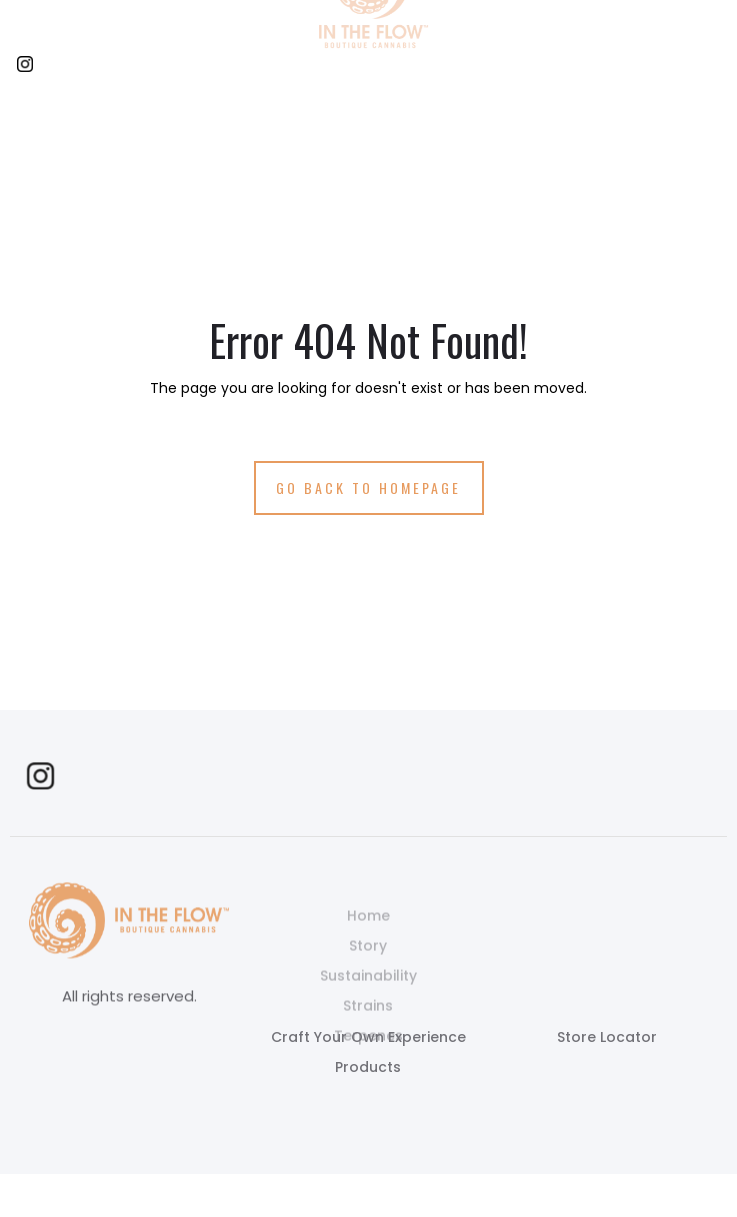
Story (368, 967)
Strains (368, 1027)
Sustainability (368, 997)
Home (368, 937)
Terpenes (368, 1057)
